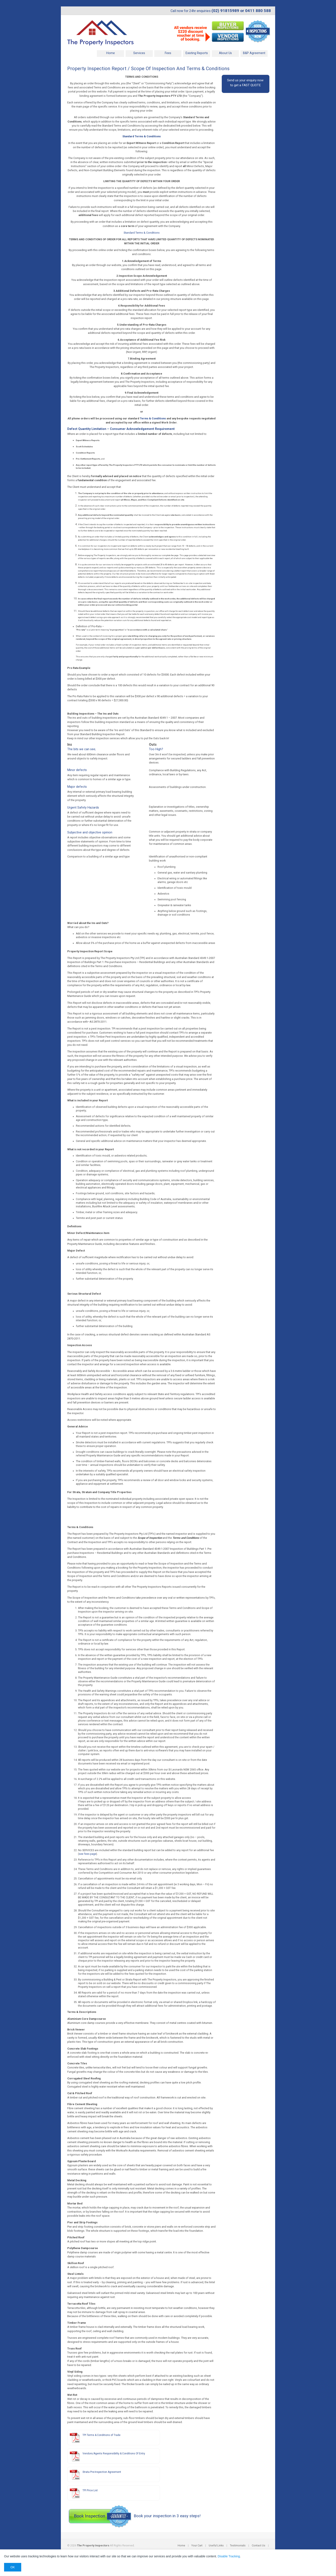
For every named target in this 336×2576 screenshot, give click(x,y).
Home (110, 53)
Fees (168, 53)
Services (139, 53)
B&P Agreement (254, 53)
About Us (225, 53)
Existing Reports (197, 53)
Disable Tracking (229, 2556)
